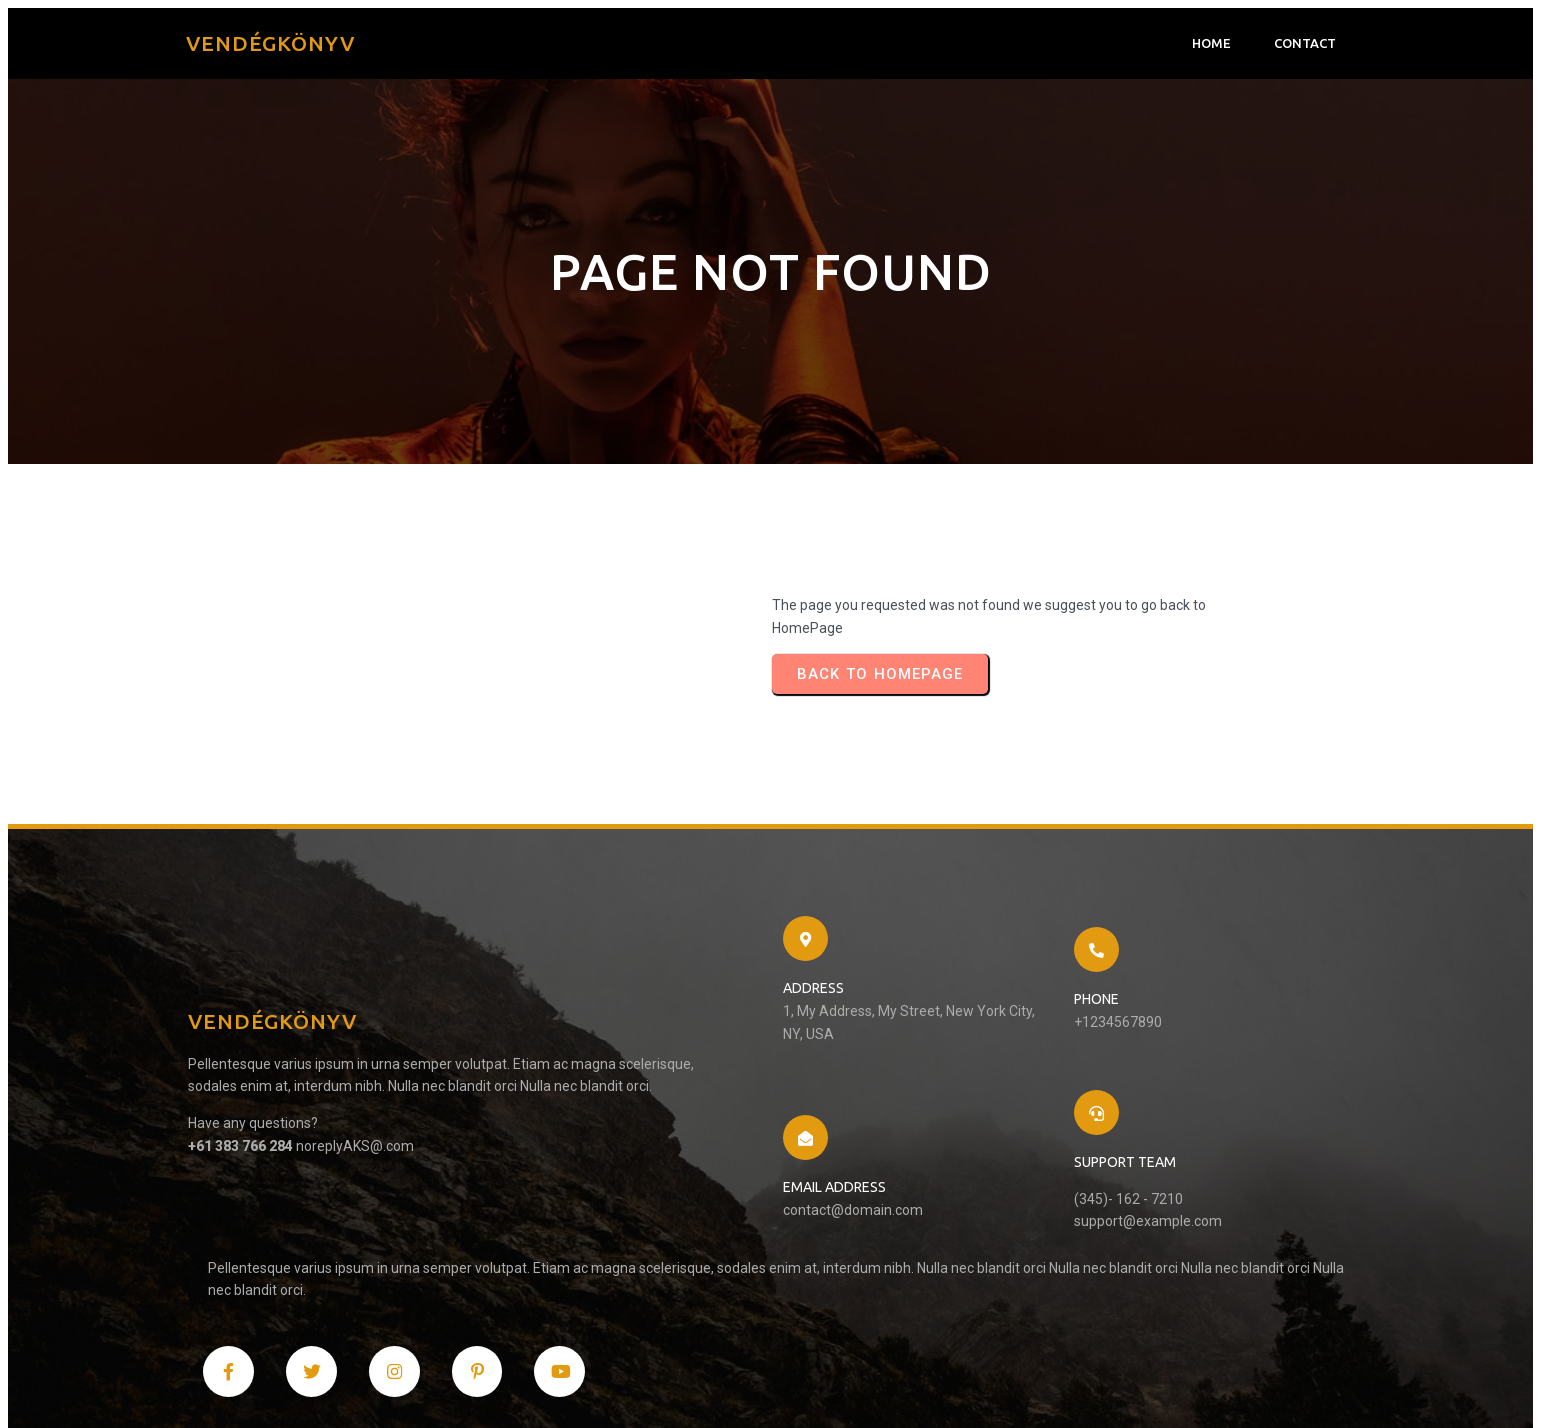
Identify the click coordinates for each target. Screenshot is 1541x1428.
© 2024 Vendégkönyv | (269, 1384)
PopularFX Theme (399, 1384)
